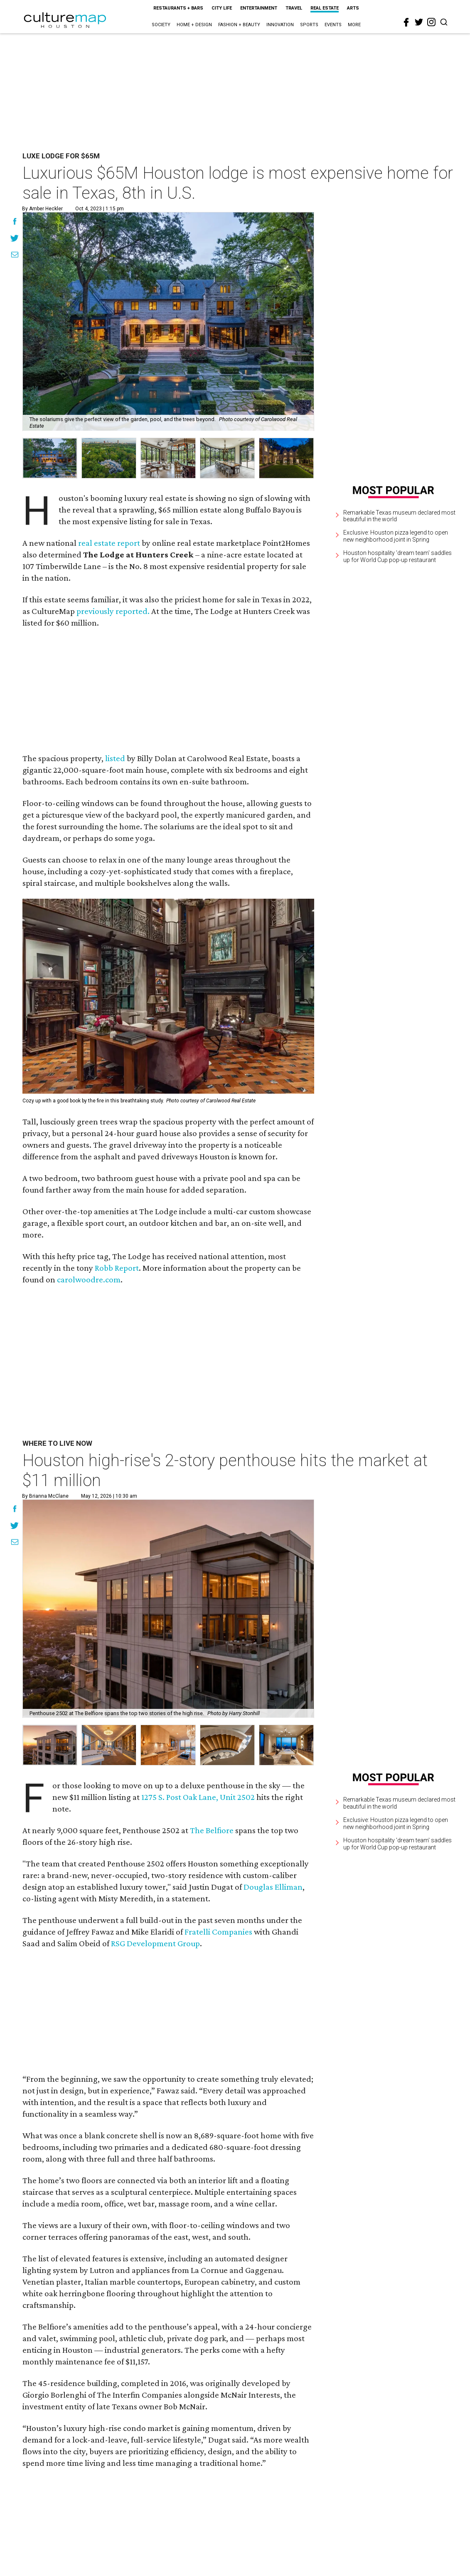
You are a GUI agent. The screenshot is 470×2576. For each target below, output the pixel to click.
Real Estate (324, 8)
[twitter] (419, 22)
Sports (309, 24)
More (354, 24)
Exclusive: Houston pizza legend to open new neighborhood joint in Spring (395, 536)
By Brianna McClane (45, 1496)
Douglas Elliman (273, 1887)
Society (161, 24)
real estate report (109, 543)
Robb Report (117, 1268)
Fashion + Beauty (239, 24)
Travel (293, 8)
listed (115, 758)
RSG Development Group (155, 1943)
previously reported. (113, 611)
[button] (49, 1745)
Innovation (280, 24)
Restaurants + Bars (178, 8)
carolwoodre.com (89, 1279)
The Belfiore (212, 1830)
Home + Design (194, 24)
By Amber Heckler (42, 209)
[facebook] (406, 22)
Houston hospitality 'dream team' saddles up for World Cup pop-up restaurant (397, 556)
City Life (222, 8)
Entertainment (258, 8)
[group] (49, 458)
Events (333, 24)
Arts (353, 8)
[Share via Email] (15, 255)
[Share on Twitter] (15, 239)
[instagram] (431, 22)
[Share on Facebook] (15, 222)
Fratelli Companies (218, 1932)
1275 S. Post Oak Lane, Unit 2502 (198, 1797)
